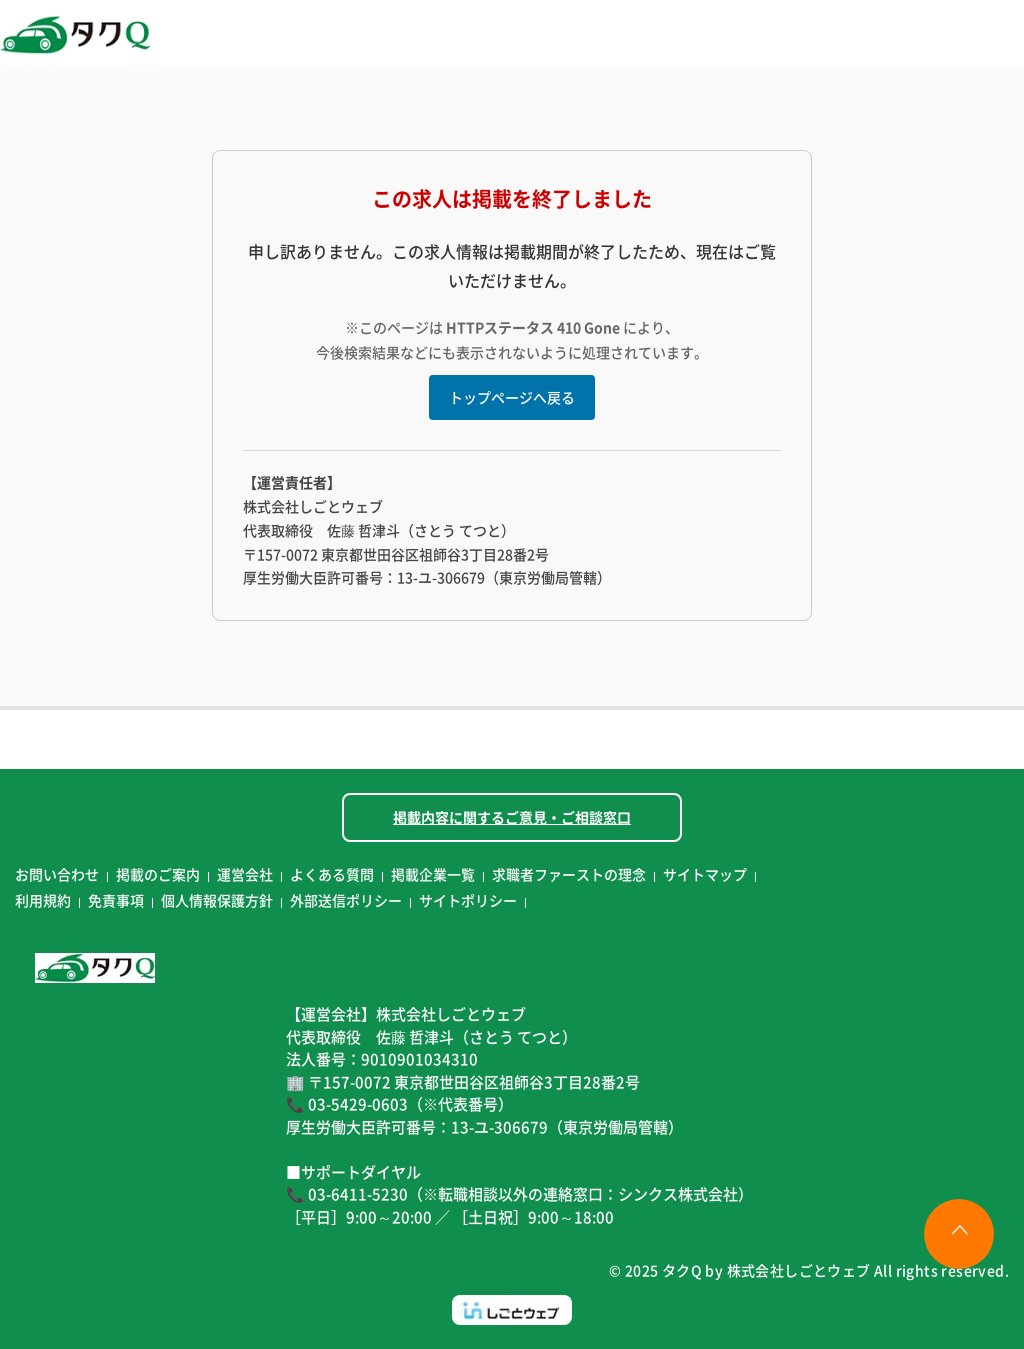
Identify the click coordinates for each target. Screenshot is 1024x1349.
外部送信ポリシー (346, 900)
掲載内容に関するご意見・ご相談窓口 (512, 817)
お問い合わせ (57, 874)
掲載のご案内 (158, 874)
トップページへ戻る (512, 397)
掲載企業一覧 (433, 874)
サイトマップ (705, 874)
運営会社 (245, 874)
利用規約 (43, 900)
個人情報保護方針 (217, 900)
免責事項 (116, 900)
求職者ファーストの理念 (569, 874)
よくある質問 (332, 874)
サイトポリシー (468, 900)
